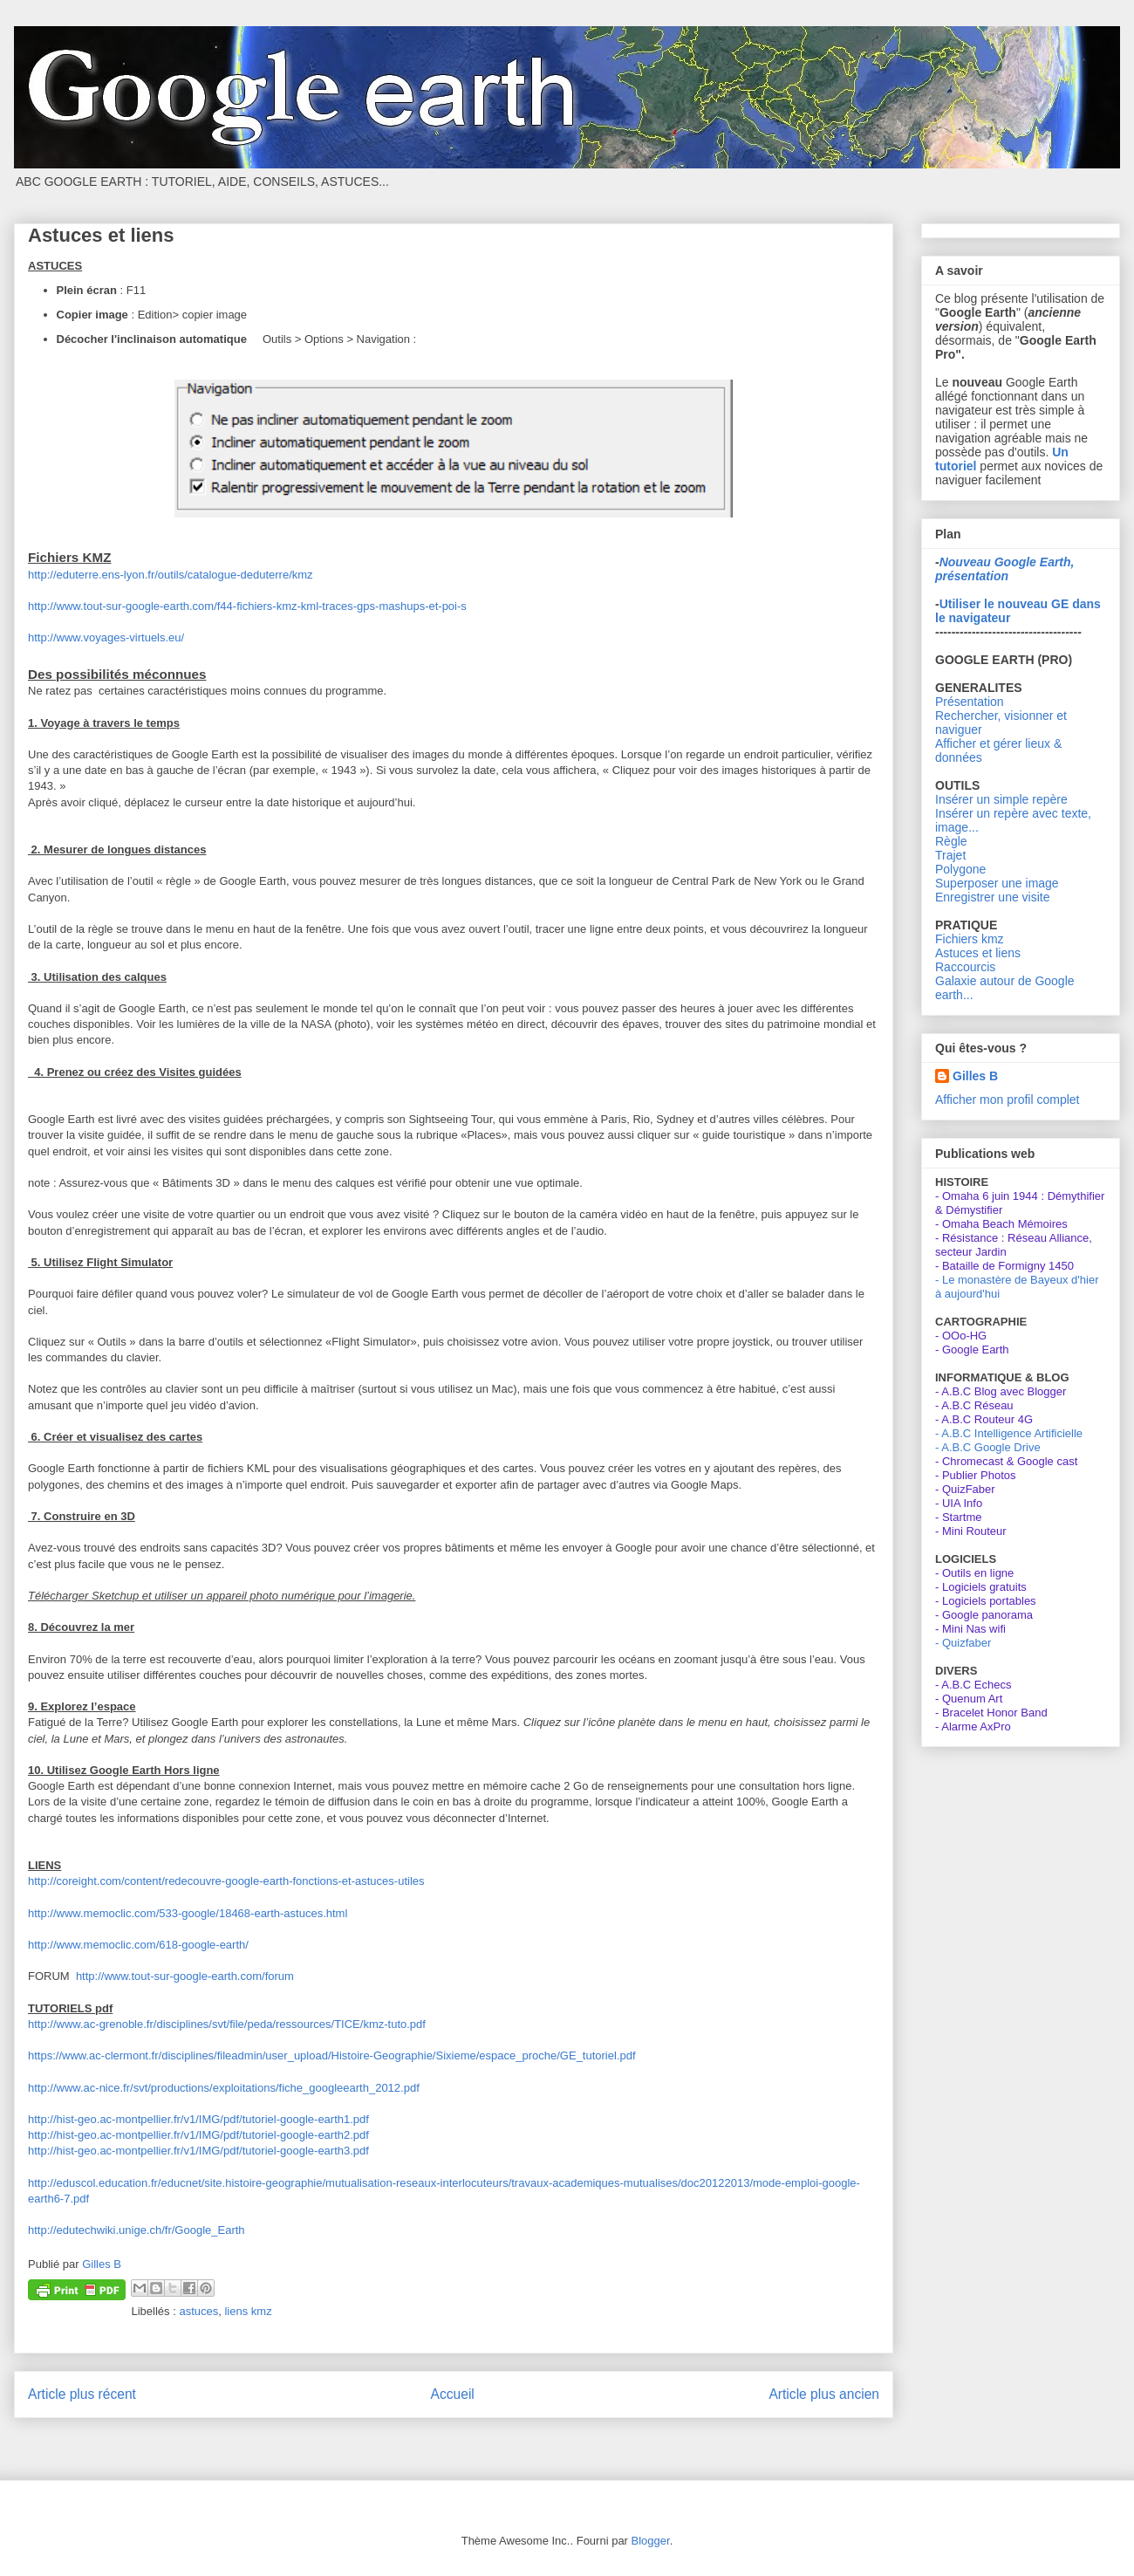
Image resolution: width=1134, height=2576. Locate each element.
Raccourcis (965, 967)
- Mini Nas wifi (970, 1628)
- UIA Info (958, 1503)
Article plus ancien (824, 2394)
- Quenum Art (968, 1698)
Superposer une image (997, 883)
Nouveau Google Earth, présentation (1004, 569)
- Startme (958, 1517)
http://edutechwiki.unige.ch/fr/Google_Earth (136, 2230)
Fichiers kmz (969, 939)
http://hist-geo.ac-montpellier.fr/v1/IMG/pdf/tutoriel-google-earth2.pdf (198, 2134)
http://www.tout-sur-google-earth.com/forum (183, 1976)
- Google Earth (972, 1349)
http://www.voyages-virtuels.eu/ (106, 637)
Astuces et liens (978, 953)
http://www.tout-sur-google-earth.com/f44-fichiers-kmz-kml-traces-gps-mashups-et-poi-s (247, 606)
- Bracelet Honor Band (991, 1712)
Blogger (651, 2540)
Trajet (950, 855)
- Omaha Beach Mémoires (1001, 1223)
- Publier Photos (975, 1475)
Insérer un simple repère (1001, 799)
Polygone (960, 869)
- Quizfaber (963, 1642)
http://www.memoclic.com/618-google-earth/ (138, 1944)
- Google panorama (984, 1614)
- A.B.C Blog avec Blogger (1000, 1391)
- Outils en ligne (974, 1572)
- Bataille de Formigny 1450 (1004, 1265)
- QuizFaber (965, 1489)
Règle (951, 841)
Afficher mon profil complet (1007, 1099)
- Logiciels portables (985, 1600)
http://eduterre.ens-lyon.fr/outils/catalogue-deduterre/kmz (170, 574)
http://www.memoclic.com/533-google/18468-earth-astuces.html (187, 1913)
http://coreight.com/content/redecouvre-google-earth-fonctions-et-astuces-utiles (226, 1880)
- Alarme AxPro (973, 1726)
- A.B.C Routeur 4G (984, 1419)
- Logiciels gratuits (981, 1586)
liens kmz (247, 2311)
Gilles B (975, 1076)
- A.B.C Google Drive (988, 1447)
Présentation (969, 702)
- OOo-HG (961, 1335)
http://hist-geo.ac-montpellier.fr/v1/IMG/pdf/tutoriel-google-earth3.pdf (198, 2150)
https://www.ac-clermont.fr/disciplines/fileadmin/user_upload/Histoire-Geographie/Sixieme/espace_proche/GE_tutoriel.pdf (332, 2055)
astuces (198, 2311)
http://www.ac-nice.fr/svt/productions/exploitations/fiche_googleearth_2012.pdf (224, 2087)
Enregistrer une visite (992, 897)
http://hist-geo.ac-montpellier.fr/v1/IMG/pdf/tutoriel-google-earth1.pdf (198, 2119)
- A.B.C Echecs (973, 1684)
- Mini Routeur (971, 1531)
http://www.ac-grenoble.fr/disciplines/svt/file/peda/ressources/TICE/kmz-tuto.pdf (227, 2024)
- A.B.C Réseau (974, 1405)
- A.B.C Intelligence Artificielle (1009, 1433)
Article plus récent (82, 2394)
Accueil (453, 2394)
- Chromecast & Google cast (1006, 1461)
